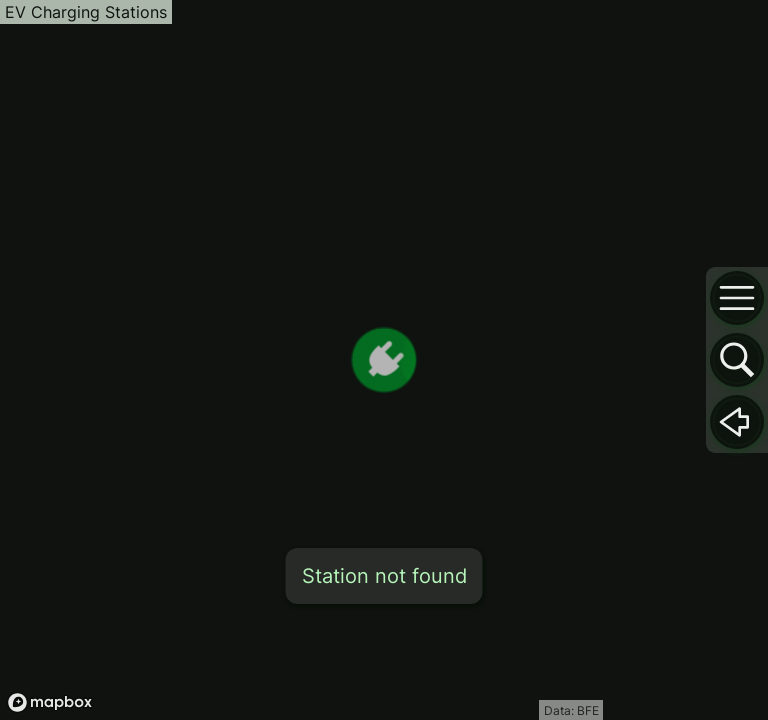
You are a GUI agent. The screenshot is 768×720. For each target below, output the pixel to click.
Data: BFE (571, 710)
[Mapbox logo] (50, 702)
